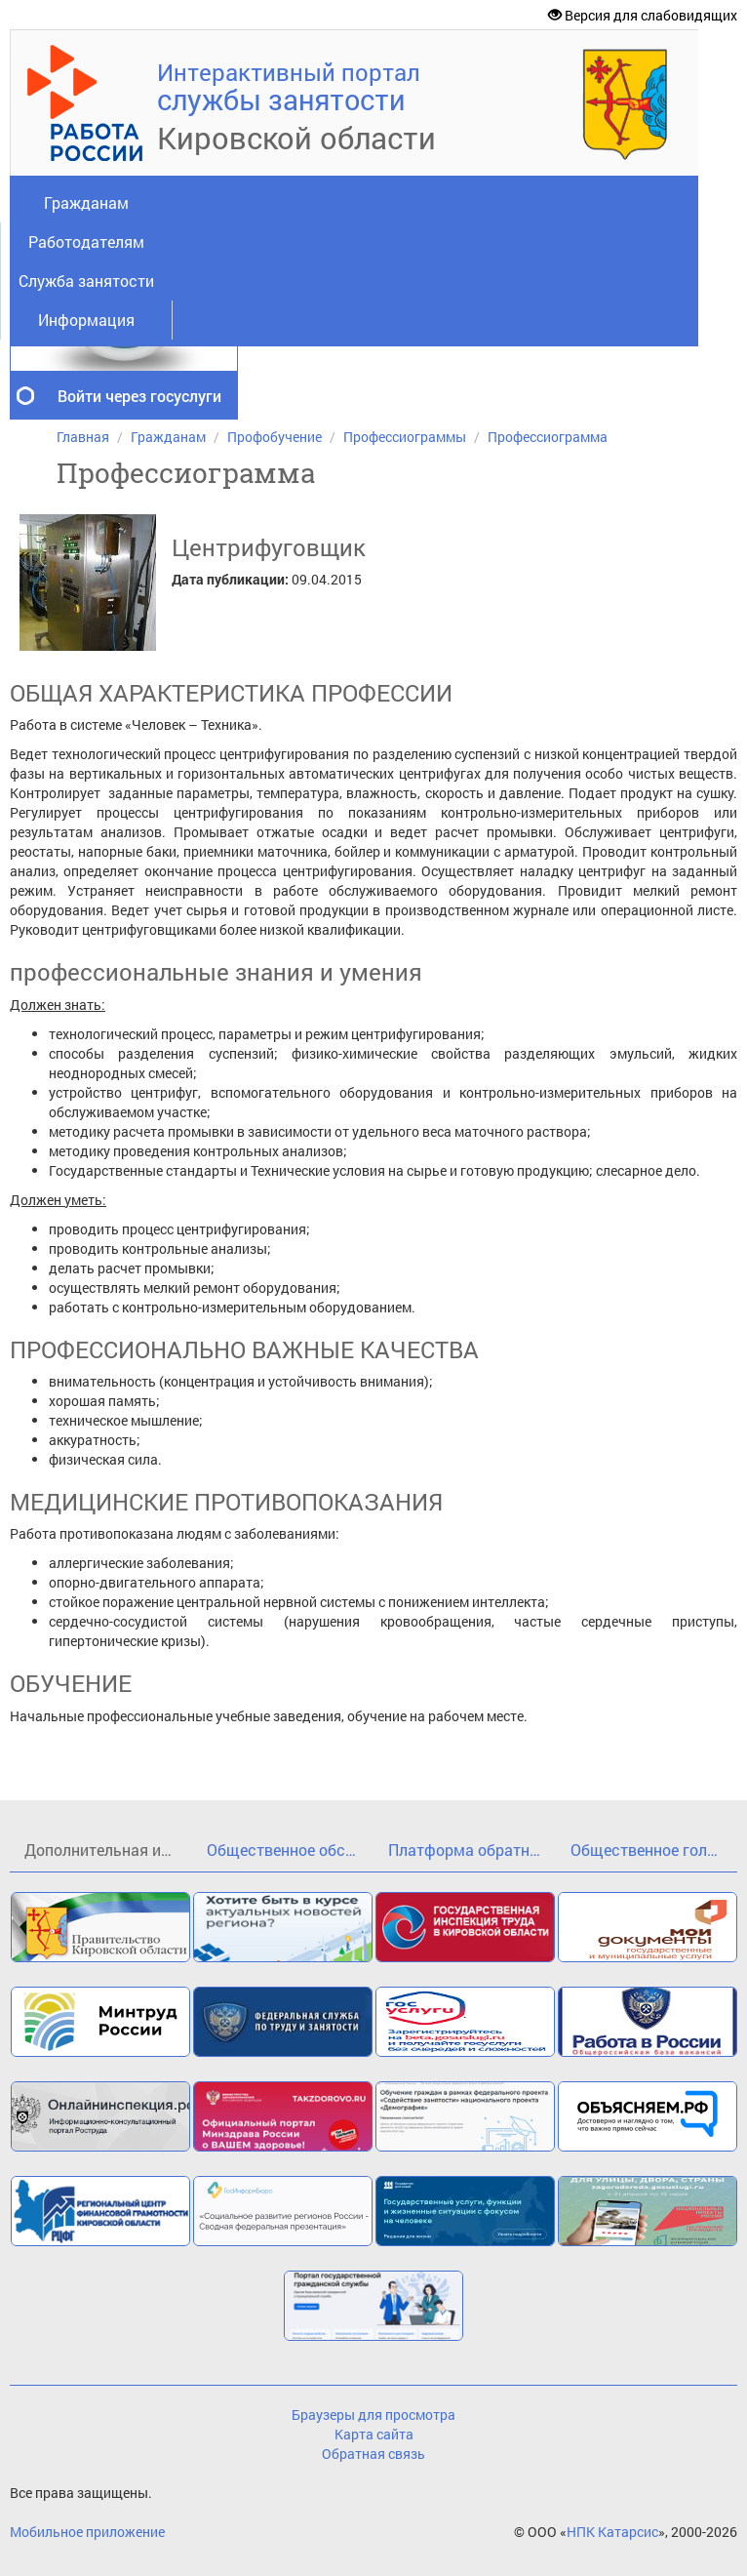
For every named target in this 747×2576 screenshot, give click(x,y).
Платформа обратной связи (472, 1849)
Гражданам (86, 202)
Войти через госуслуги (139, 395)
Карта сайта (373, 2434)
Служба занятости (86, 280)
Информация (86, 319)
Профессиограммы (404, 436)
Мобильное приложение (87, 2531)
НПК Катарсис (612, 2531)
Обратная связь (373, 2453)
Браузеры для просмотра (373, 2414)
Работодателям (86, 241)
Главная (83, 436)
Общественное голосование (654, 1849)
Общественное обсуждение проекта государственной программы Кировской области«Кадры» (290, 1849)
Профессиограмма (548, 436)
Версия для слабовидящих (642, 15)
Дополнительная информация (108, 1849)
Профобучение (274, 436)
